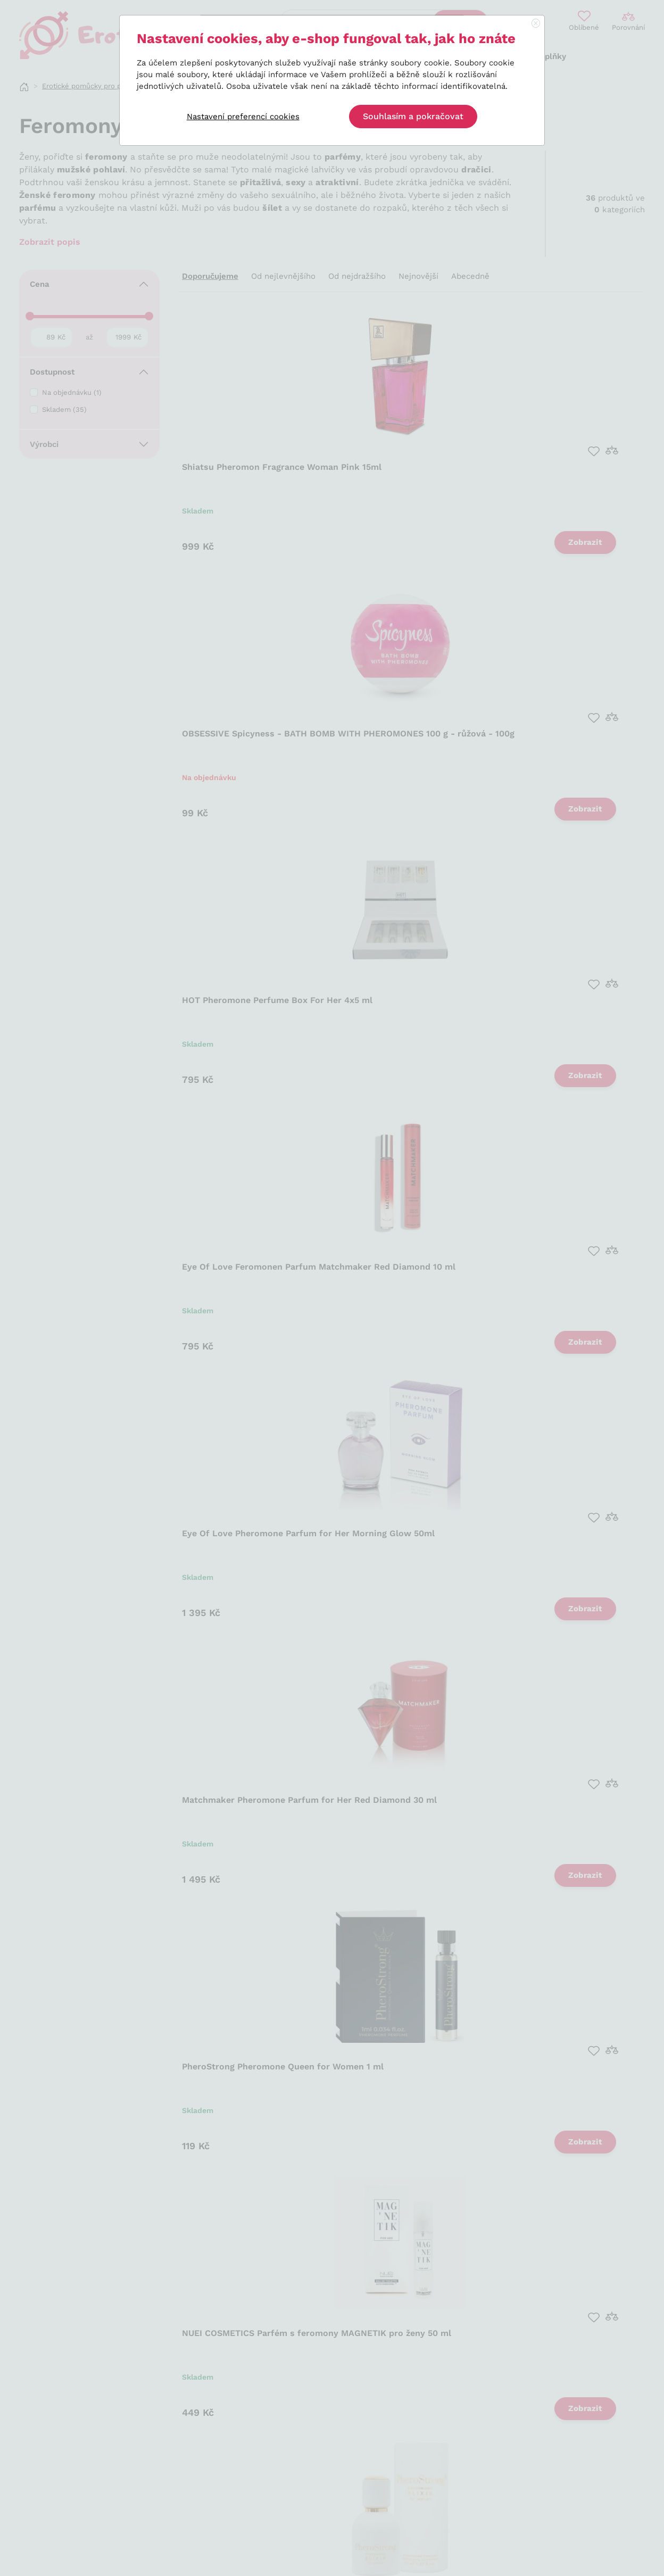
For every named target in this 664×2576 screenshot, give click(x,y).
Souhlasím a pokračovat (413, 116)
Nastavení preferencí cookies (243, 116)
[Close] (536, 24)
